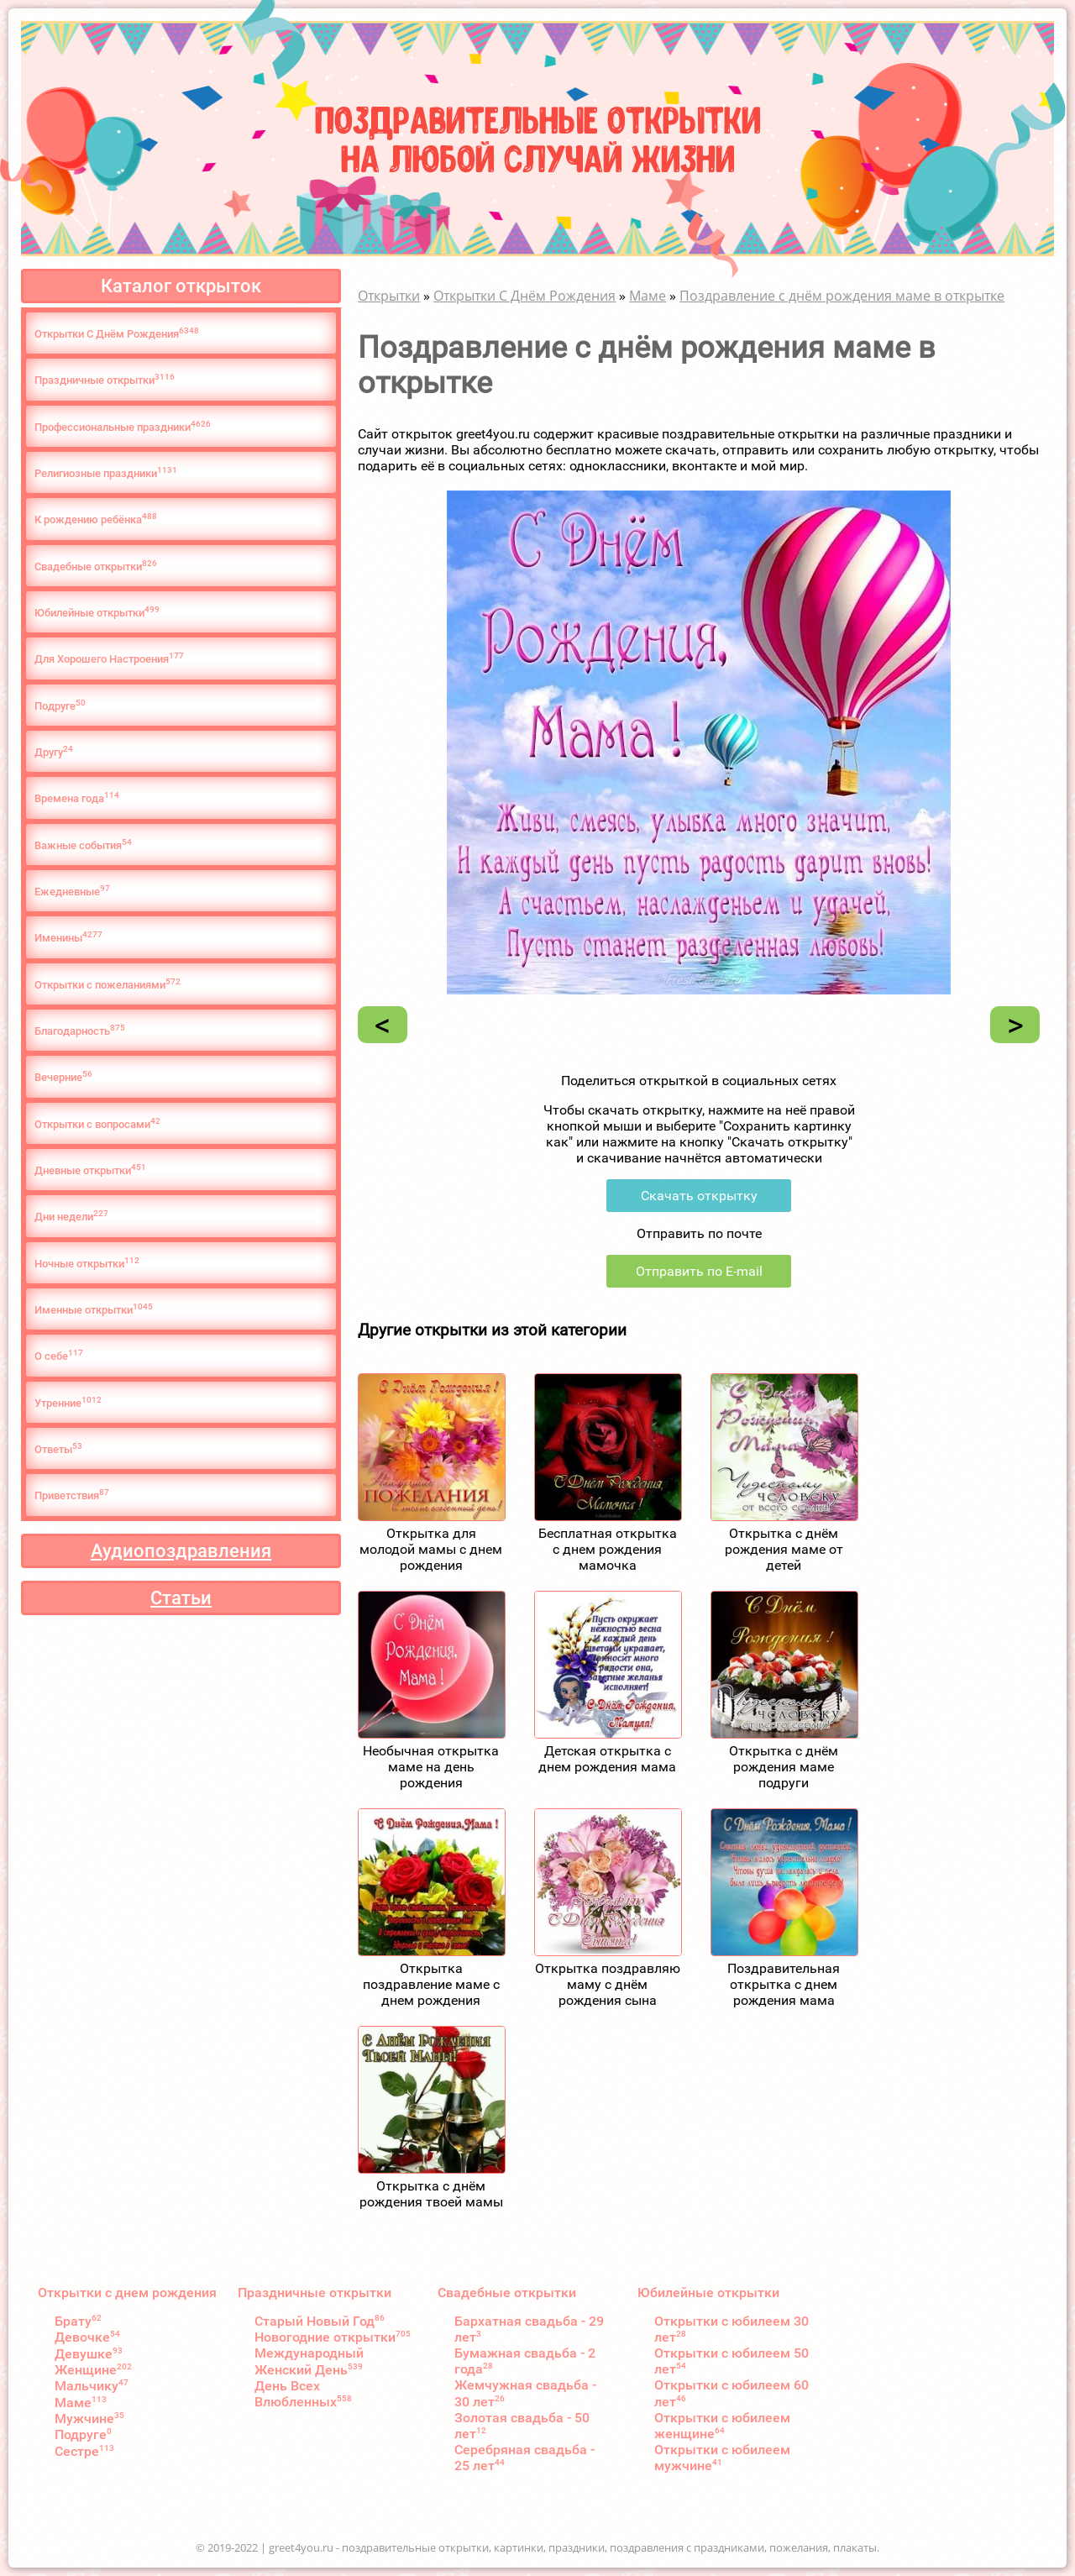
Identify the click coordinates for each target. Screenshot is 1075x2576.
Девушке (89, 2354)
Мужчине (89, 2418)
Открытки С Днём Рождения (116, 333)
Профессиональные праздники (122, 426)
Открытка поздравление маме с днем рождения (431, 1984)
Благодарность (79, 1030)
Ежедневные (72, 891)
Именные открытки (93, 1309)
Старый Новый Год (319, 2321)
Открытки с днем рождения (127, 2293)
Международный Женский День (309, 2361)
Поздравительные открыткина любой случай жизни (538, 137)
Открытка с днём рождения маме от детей (784, 1549)
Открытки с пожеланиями (107, 984)
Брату (78, 2321)
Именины (68, 937)
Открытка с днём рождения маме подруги (783, 1767)
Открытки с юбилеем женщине (722, 2426)
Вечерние (63, 1076)
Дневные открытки (90, 1169)
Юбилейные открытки (97, 612)
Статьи (181, 1597)
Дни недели (71, 1216)
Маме (81, 2403)
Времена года (76, 797)
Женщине (93, 2370)
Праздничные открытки (104, 379)
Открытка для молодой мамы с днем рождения (430, 1549)
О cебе (58, 1355)
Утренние (68, 1402)
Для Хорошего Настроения (109, 658)
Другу (53, 751)
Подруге (60, 705)
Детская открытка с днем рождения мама (607, 1759)
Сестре (84, 2451)
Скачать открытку (699, 1196)
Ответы (58, 1448)
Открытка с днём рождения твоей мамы (431, 2194)
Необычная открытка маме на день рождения (431, 1767)
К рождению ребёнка (95, 519)
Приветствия (71, 1494)
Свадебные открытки (95, 566)
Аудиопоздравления (181, 1550)
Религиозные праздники (105, 472)
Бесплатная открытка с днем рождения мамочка (607, 1549)
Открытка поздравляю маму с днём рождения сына (607, 1984)
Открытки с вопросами (97, 1123)
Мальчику (91, 2386)
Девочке (87, 2337)
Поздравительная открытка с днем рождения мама (783, 1984)
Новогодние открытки (332, 2337)
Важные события (83, 844)
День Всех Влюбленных (303, 2394)
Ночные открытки (86, 1263)
